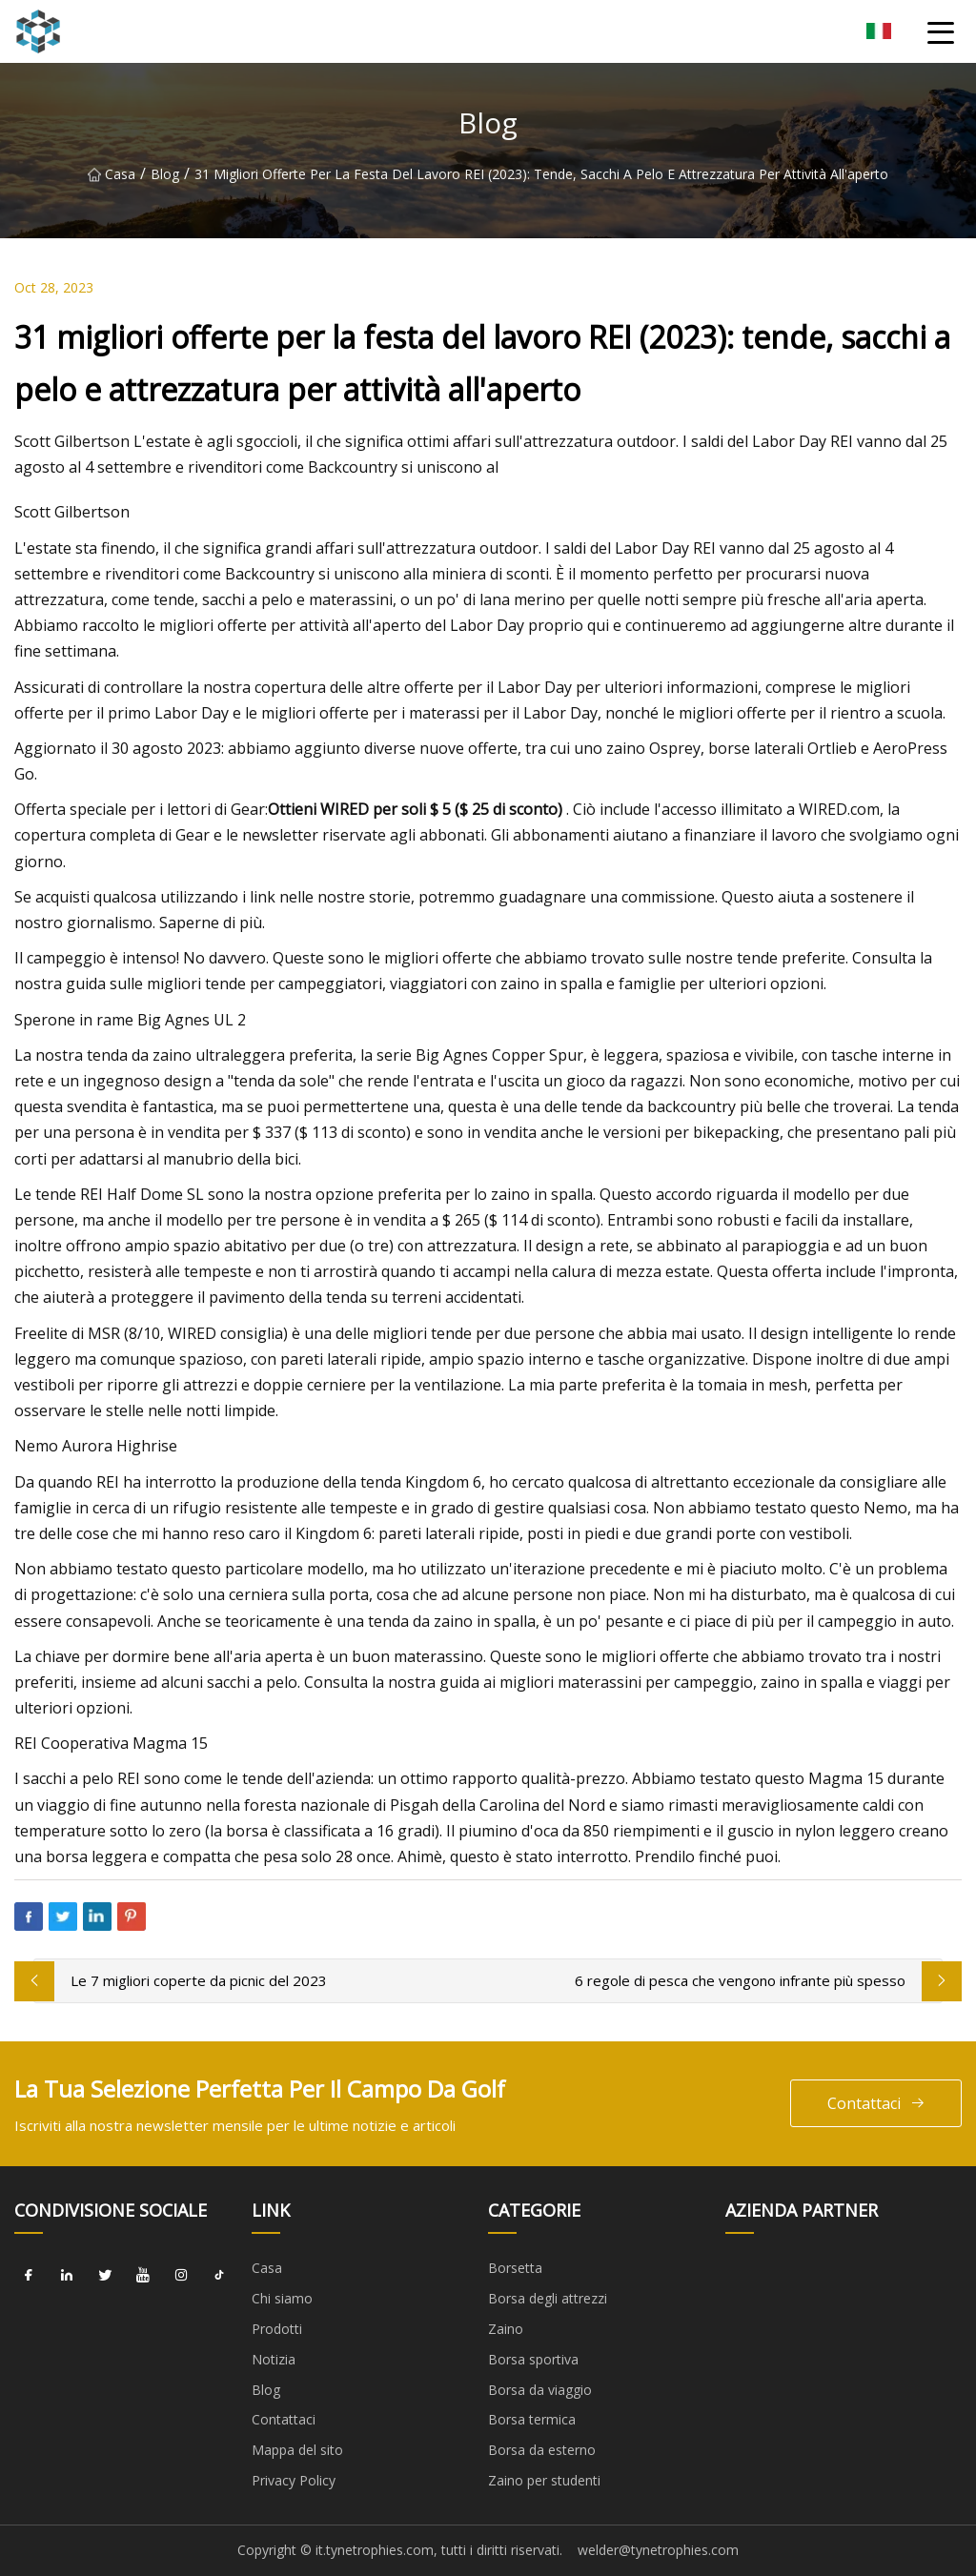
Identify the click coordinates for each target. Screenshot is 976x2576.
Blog (165, 174)
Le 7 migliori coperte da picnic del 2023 (199, 1980)
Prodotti (277, 2329)
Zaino (505, 2329)
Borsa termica (532, 2419)
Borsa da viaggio (540, 2390)
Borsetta (515, 2268)
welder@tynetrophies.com (658, 2550)
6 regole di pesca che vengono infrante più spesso (740, 1980)
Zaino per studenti (544, 2480)
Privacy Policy (294, 2480)
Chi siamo (282, 2298)
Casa (111, 174)
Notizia (273, 2359)
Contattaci (876, 2104)
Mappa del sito (297, 2450)
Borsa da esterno (542, 2450)
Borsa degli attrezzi (547, 2298)
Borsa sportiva (533, 2359)
